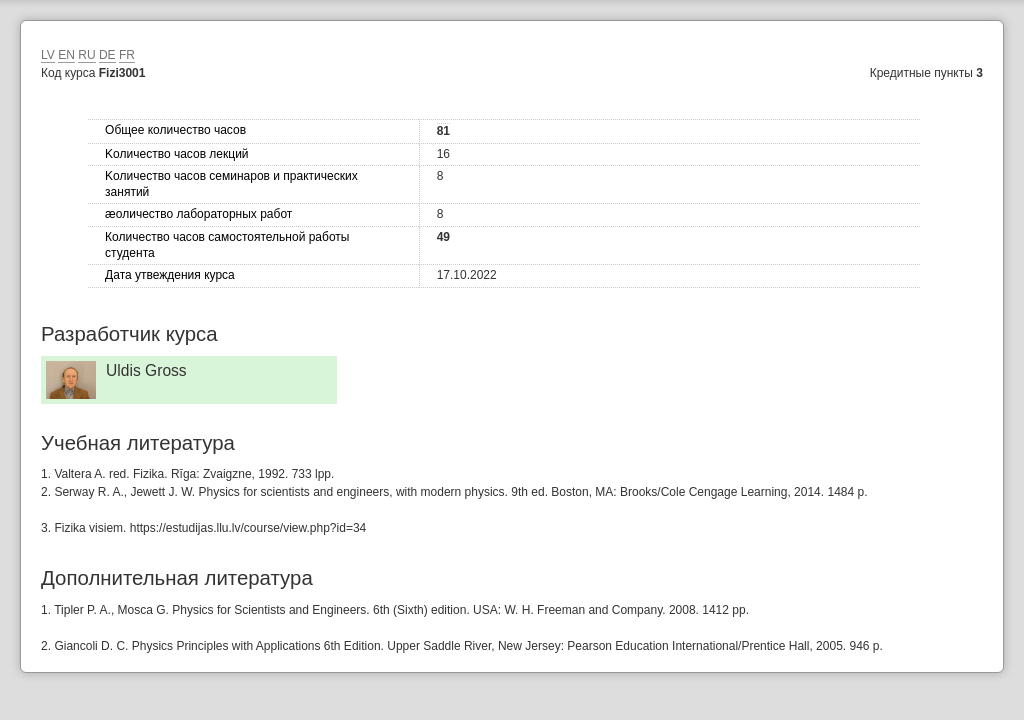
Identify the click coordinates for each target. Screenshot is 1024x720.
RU (86, 55)
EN (66, 55)
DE (107, 55)
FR (127, 55)
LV (48, 55)
